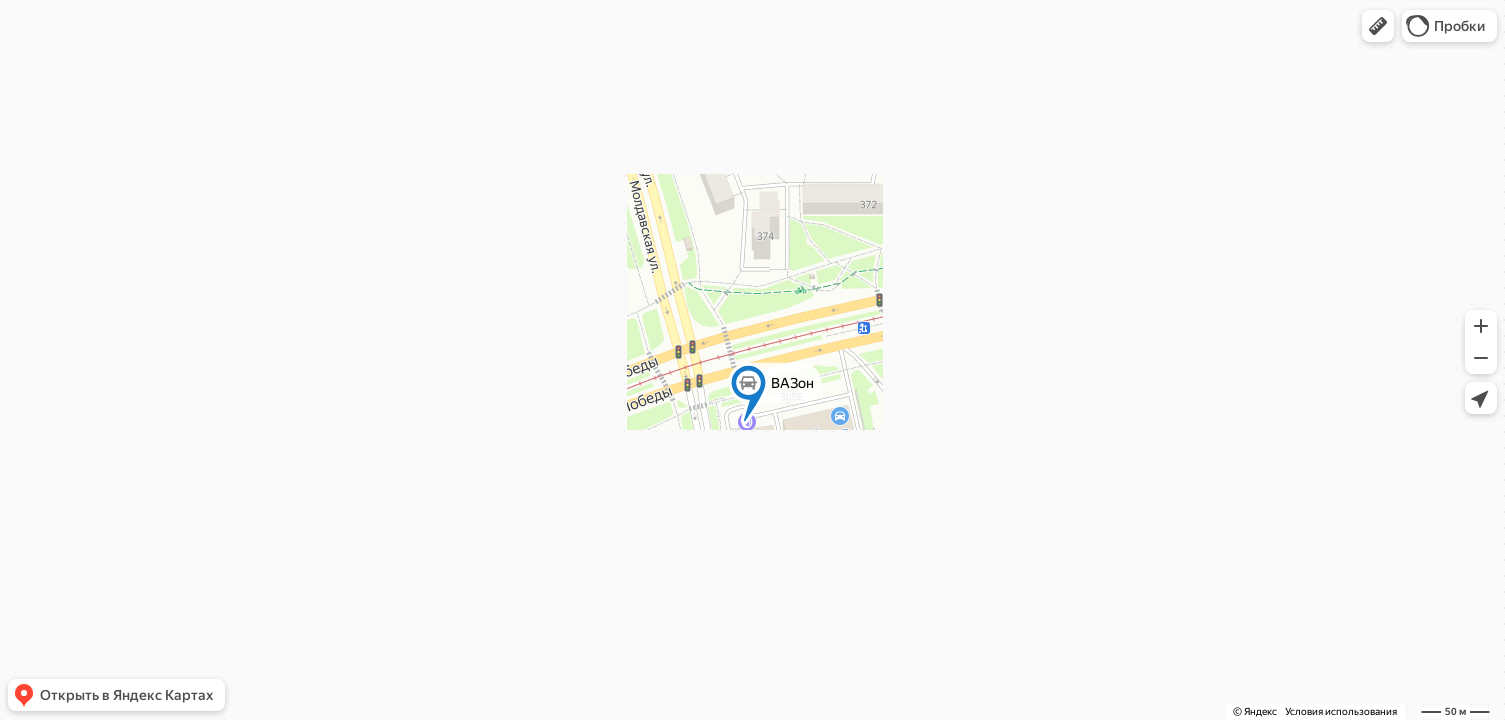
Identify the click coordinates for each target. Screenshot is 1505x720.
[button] (1378, 26)
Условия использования (1341, 711)
